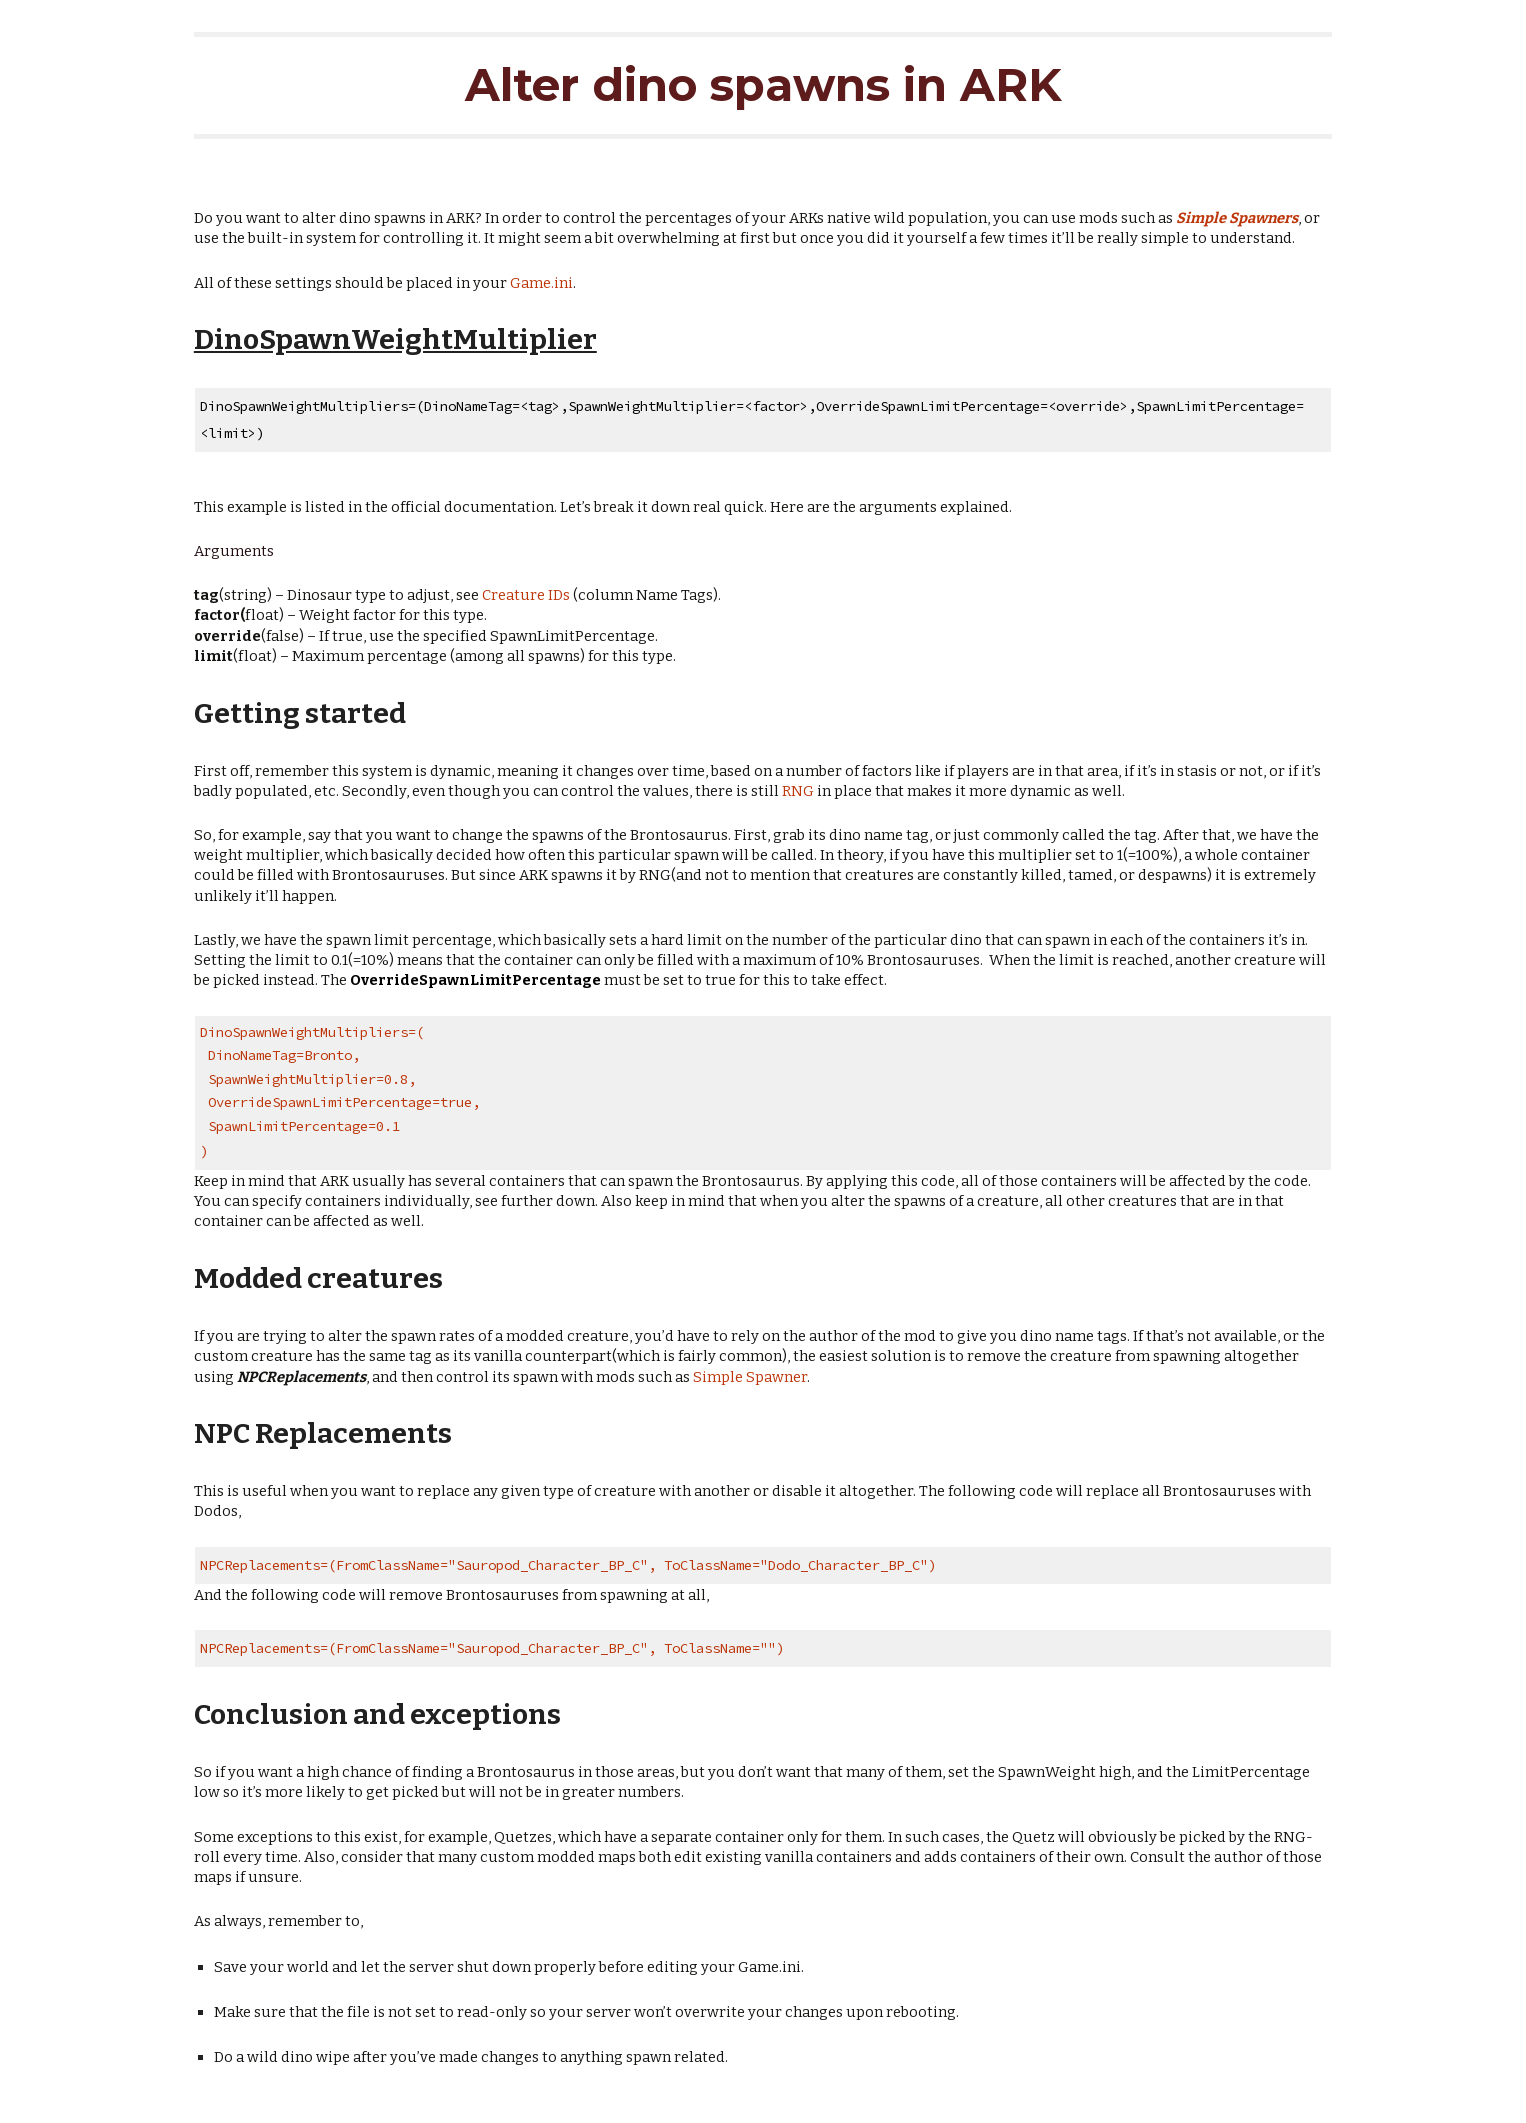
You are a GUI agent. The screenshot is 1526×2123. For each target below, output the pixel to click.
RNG (798, 791)
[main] (763, 88)
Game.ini (541, 283)
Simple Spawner (750, 1377)
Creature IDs (526, 595)
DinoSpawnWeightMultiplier (395, 339)
